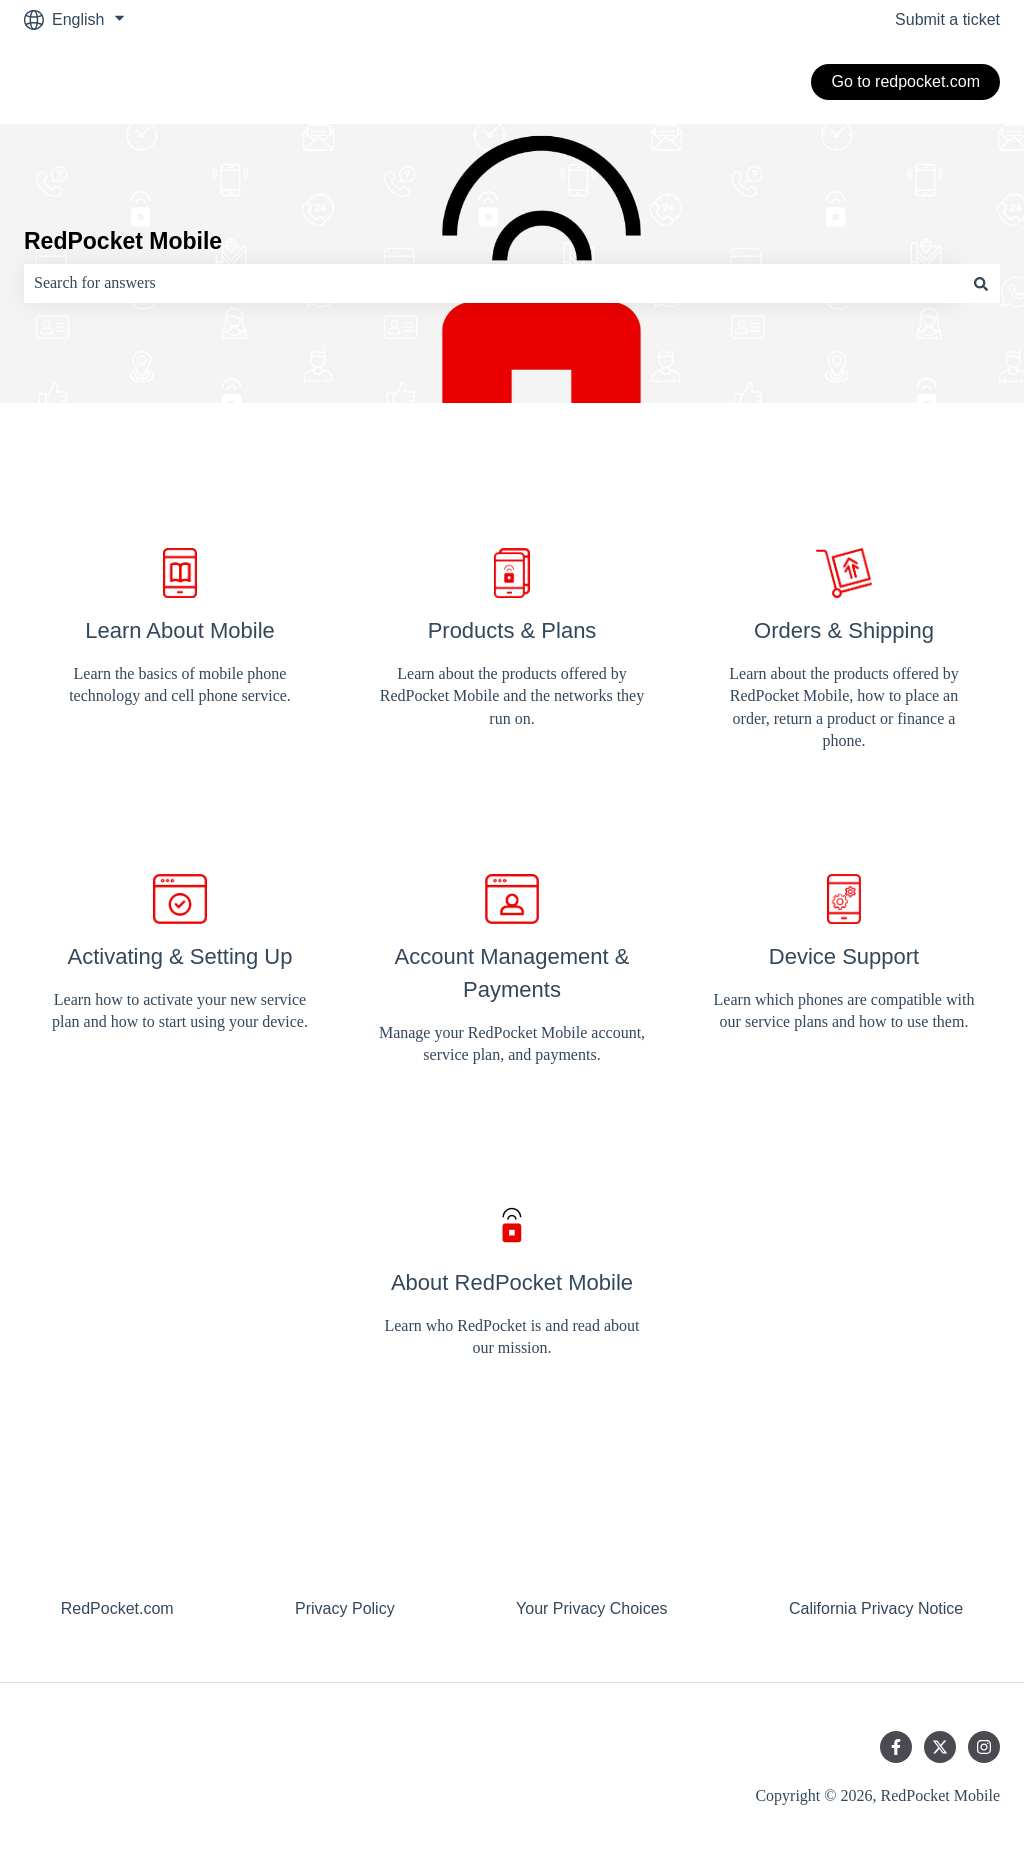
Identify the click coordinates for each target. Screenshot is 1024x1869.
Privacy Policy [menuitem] (345, 1608)
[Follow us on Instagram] (984, 1747)
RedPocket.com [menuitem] (117, 1608)
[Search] (981, 283)
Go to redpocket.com (905, 81)
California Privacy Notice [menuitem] (876, 1608)
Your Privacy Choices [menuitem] (591, 1608)
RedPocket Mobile (123, 241)
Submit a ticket (947, 19)
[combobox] (493, 283)
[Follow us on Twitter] (940, 1747)
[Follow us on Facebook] (896, 1747)
